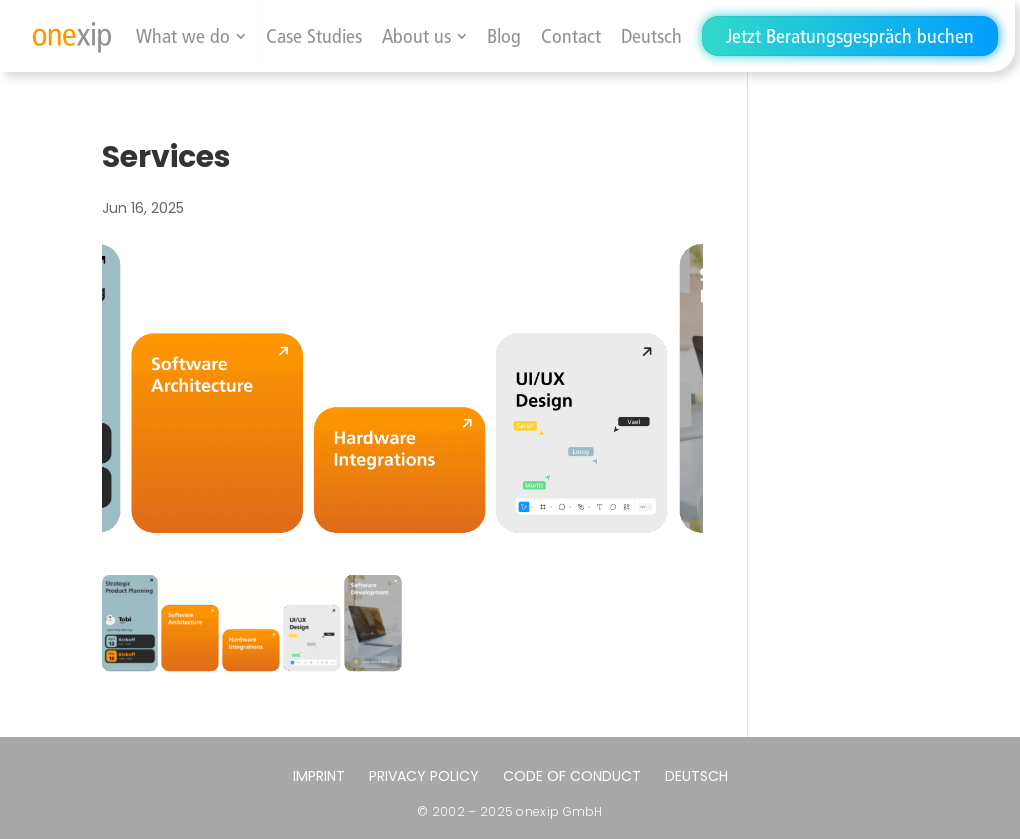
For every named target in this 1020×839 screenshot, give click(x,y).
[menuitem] (651, 36)
